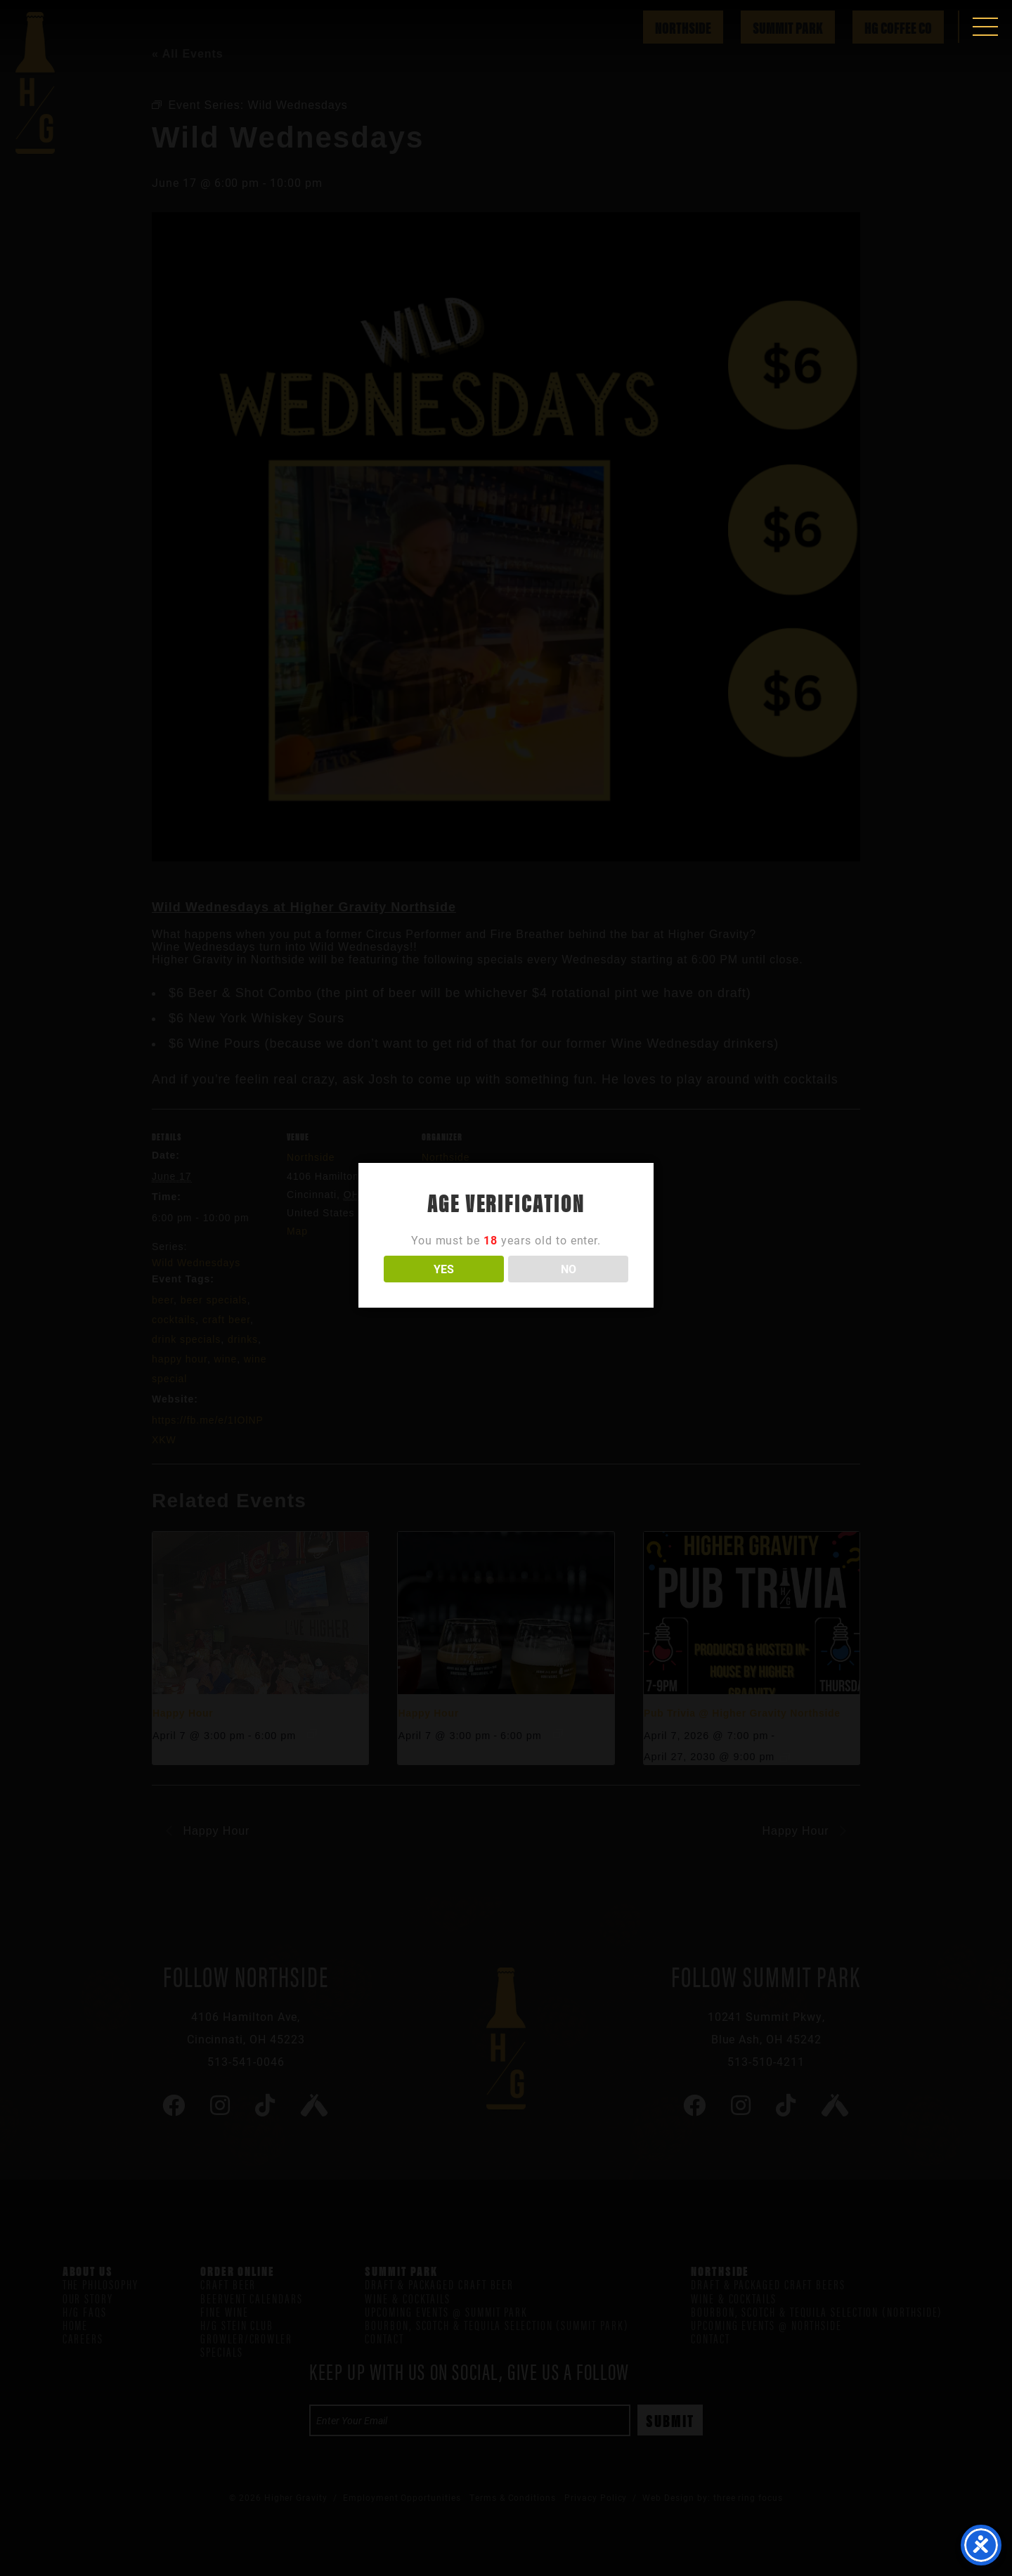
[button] (985, 27)
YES (444, 1268)
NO (568, 1268)
